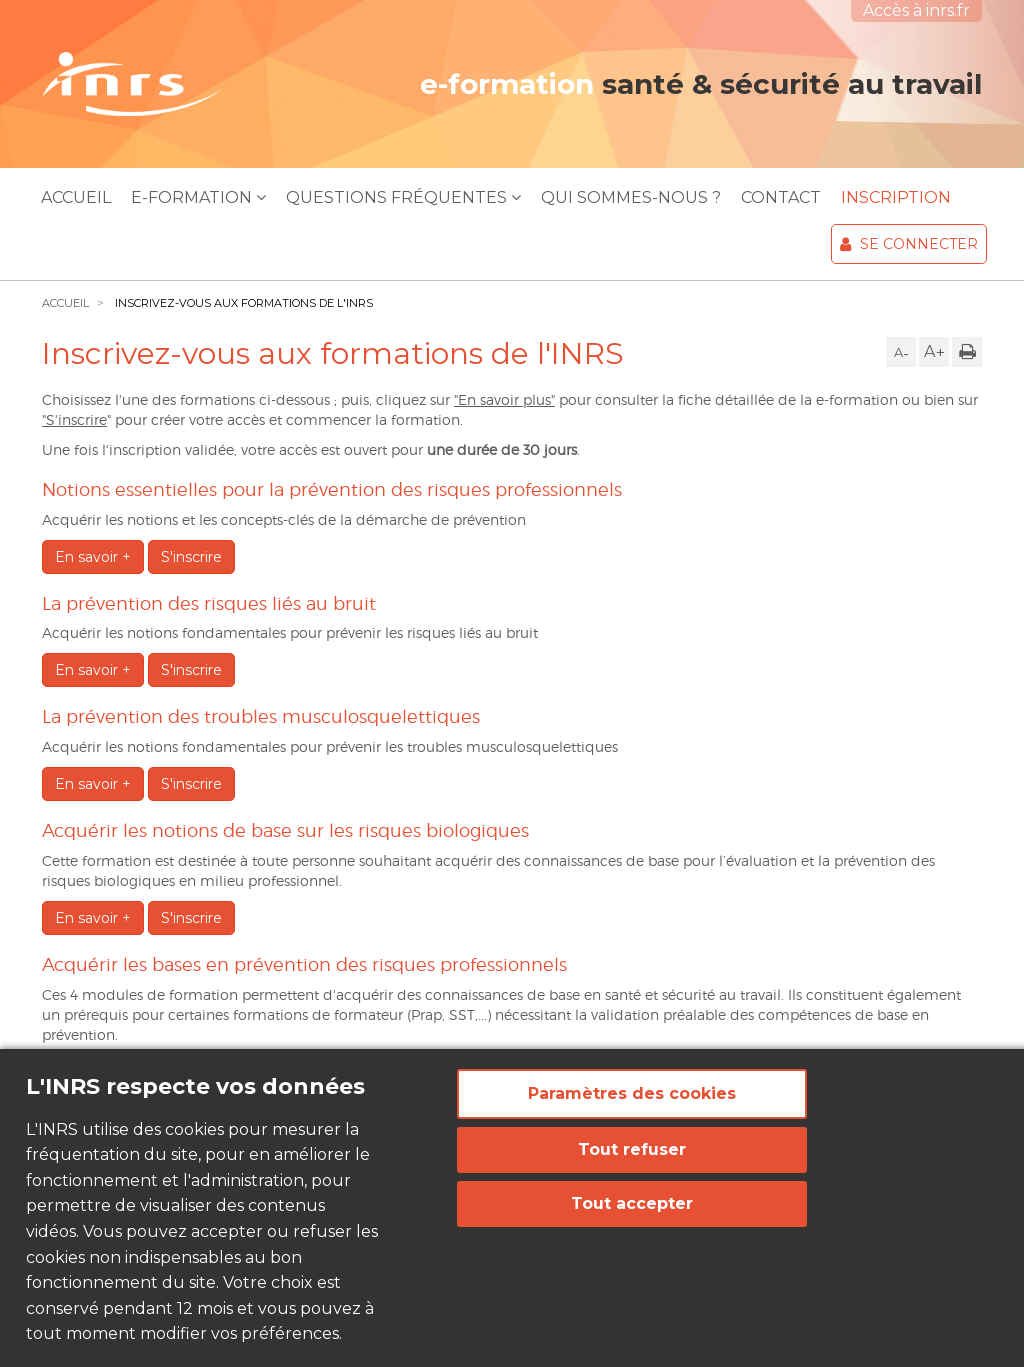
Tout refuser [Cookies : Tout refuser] (632, 1149)
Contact (781, 197)
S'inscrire (191, 557)
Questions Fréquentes (403, 197)
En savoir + (93, 557)
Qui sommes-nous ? (631, 197)
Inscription (896, 197)
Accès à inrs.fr (916, 10)
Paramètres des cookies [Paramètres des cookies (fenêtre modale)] (632, 1093)
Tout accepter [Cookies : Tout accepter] (632, 1203)
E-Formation (198, 197)
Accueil (76, 197)
